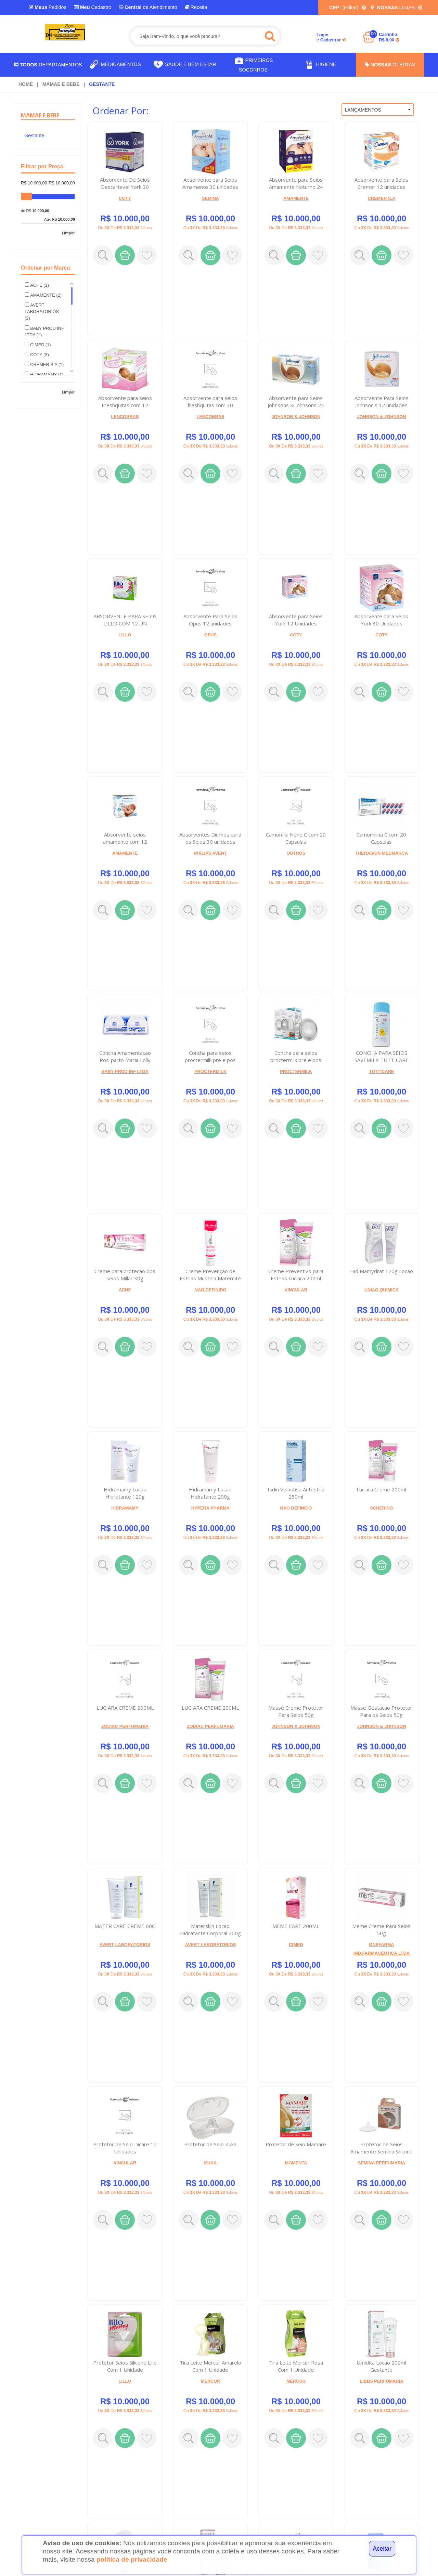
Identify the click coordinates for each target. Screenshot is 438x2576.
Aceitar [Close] (382, 2548)
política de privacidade (131, 2559)
